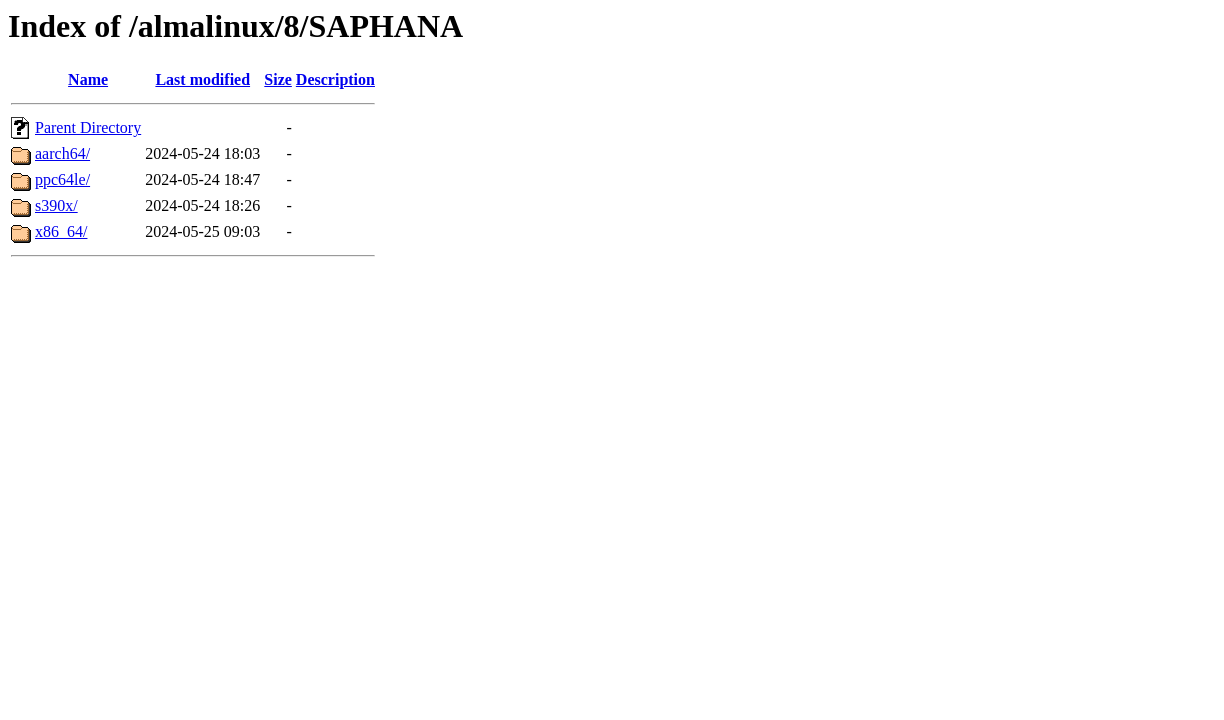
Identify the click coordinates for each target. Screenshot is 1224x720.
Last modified (202, 79)
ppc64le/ (62, 179)
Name (88, 79)
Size (278, 79)
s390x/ (56, 205)
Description (335, 79)
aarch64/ (62, 153)
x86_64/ (61, 231)
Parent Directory (88, 127)
